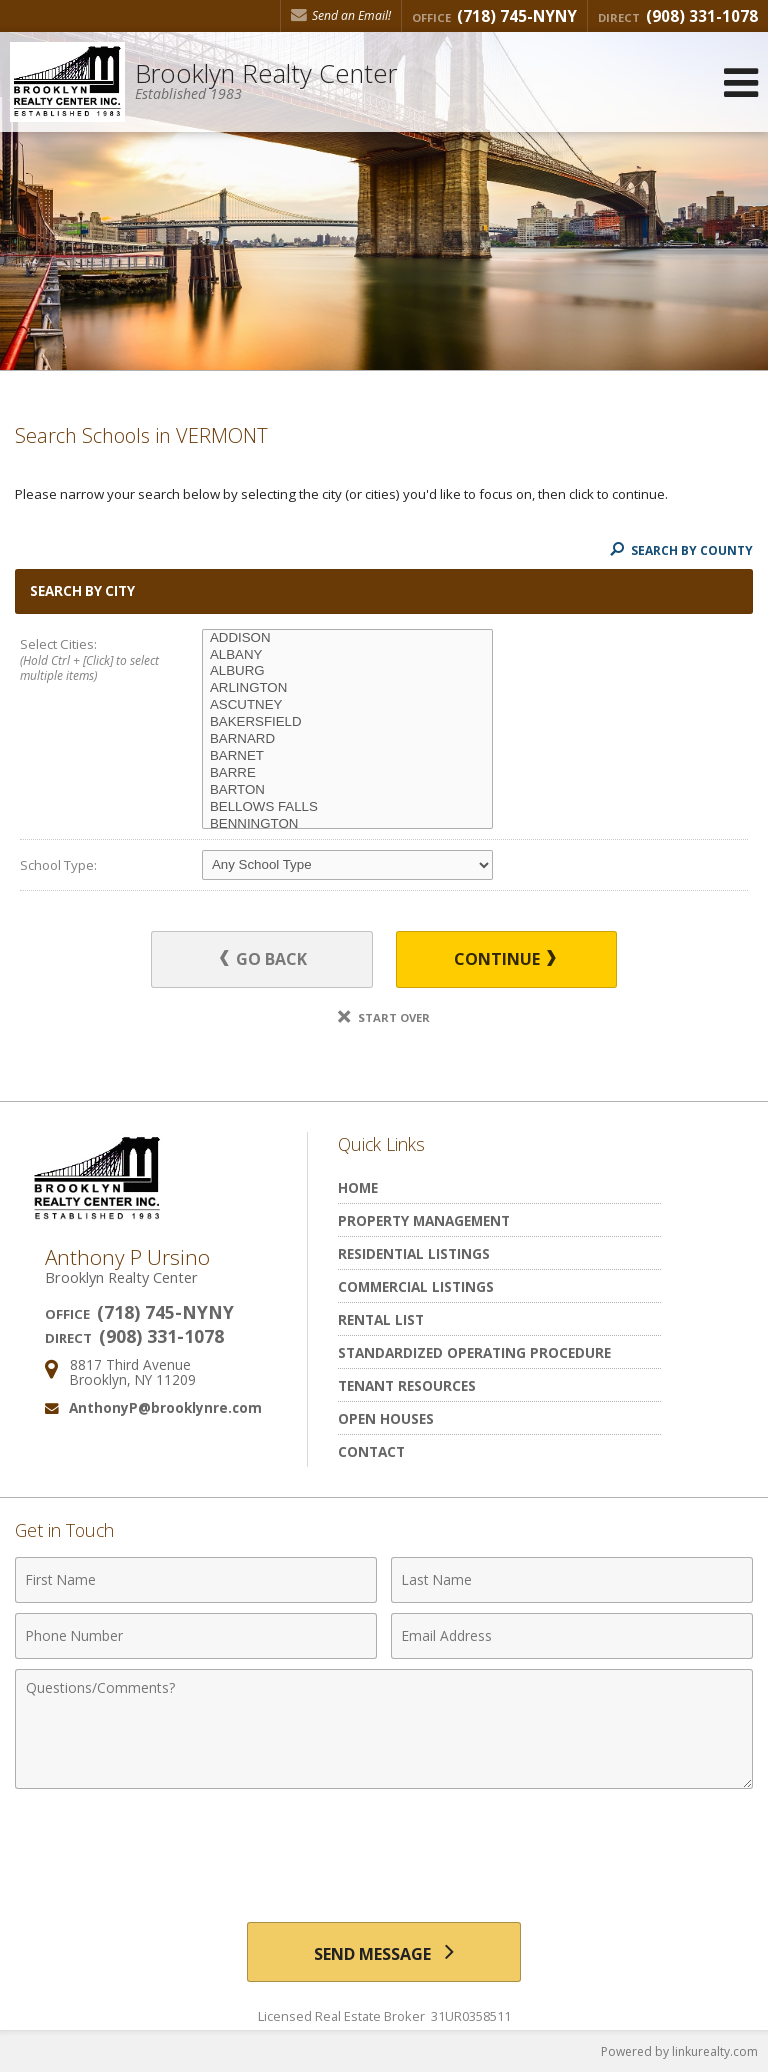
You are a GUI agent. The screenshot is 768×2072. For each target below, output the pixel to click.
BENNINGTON (347, 824)
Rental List (381, 1319)
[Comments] (384, 1729)
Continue (505, 959)
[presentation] (384, 1848)
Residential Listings (414, 1253)
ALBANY (347, 655)
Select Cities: (93, 661)
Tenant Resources (407, 1385)
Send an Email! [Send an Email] (341, 15)
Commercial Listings (416, 1286)
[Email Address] (572, 1636)
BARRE (347, 773)
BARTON (347, 790)
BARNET (347, 756)
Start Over (384, 1017)
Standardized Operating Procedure (474, 1352)
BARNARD (347, 739)
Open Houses (386, 1418)
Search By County (681, 550)
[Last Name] (572, 1580)
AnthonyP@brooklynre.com (165, 1407)
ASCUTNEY (347, 705)
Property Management (424, 1220)
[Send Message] (383, 1952)
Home (358, 1187)
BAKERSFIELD (347, 722)
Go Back (263, 959)
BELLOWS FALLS (347, 807)
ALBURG (347, 671)
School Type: (58, 865)
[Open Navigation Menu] (741, 82)
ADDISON (347, 638)
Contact (371, 1451)
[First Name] (196, 1580)
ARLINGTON (347, 688)
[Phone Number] (196, 1636)
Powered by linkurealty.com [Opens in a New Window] (679, 2051)
